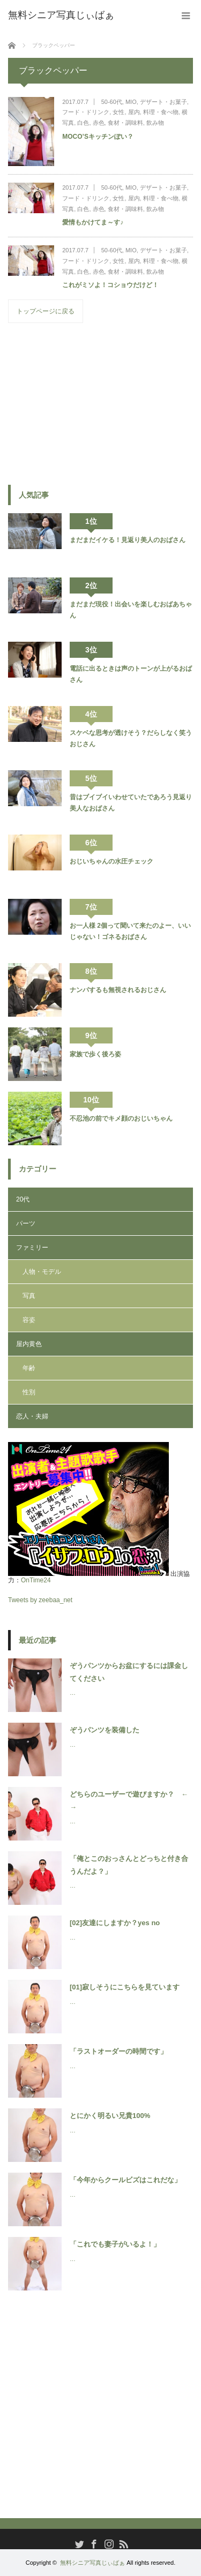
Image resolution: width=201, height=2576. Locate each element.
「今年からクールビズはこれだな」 (125, 2180)
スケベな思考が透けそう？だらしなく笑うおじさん (131, 738)
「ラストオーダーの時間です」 (118, 2051)
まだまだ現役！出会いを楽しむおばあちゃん (131, 609)
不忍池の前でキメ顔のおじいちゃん (121, 1118)
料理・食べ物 (160, 112)
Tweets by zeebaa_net (40, 1600)
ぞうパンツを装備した (104, 1730)
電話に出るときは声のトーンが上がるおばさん (131, 674)
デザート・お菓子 (163, 102)
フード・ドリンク (85, 112)
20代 (22, 1199)
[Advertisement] (88, 403)
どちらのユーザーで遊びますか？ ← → (131, 1800)
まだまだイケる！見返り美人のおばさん (127, 540)
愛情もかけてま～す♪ (92, 222)
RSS (122, 2543)
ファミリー (32, 1247)
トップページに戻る (46, 311)
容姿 (29, 1320)
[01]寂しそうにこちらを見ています (125, 1987)
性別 (29, 1392)
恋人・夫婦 (32, 1416)
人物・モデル (42, 1271)
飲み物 (155, 122)
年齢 (29, 1368)
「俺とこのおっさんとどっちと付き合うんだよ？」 (129, 1864)
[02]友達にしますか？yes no (115, 1923)
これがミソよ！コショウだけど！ (110, 285)
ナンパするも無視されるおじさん (118, 990)
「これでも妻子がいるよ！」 (115, 2244)
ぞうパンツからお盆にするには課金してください (129, 1672)
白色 (83, 122)
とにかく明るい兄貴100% (110, 2116)
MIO (131, 102)
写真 (29, 1296)
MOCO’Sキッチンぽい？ (97, 136)
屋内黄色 (29, 1344)
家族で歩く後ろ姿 (95, 1054)
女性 (118, 112)
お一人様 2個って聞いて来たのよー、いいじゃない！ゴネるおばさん (130, 931)
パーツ (25, 1223)
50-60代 (111, 102)
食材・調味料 (125, 122)
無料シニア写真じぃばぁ (92, 2562)
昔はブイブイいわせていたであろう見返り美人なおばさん (131, 802)
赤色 (99, 122)
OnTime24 (36, 1580)
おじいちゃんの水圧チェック (111, 861)
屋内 (134, 112)
